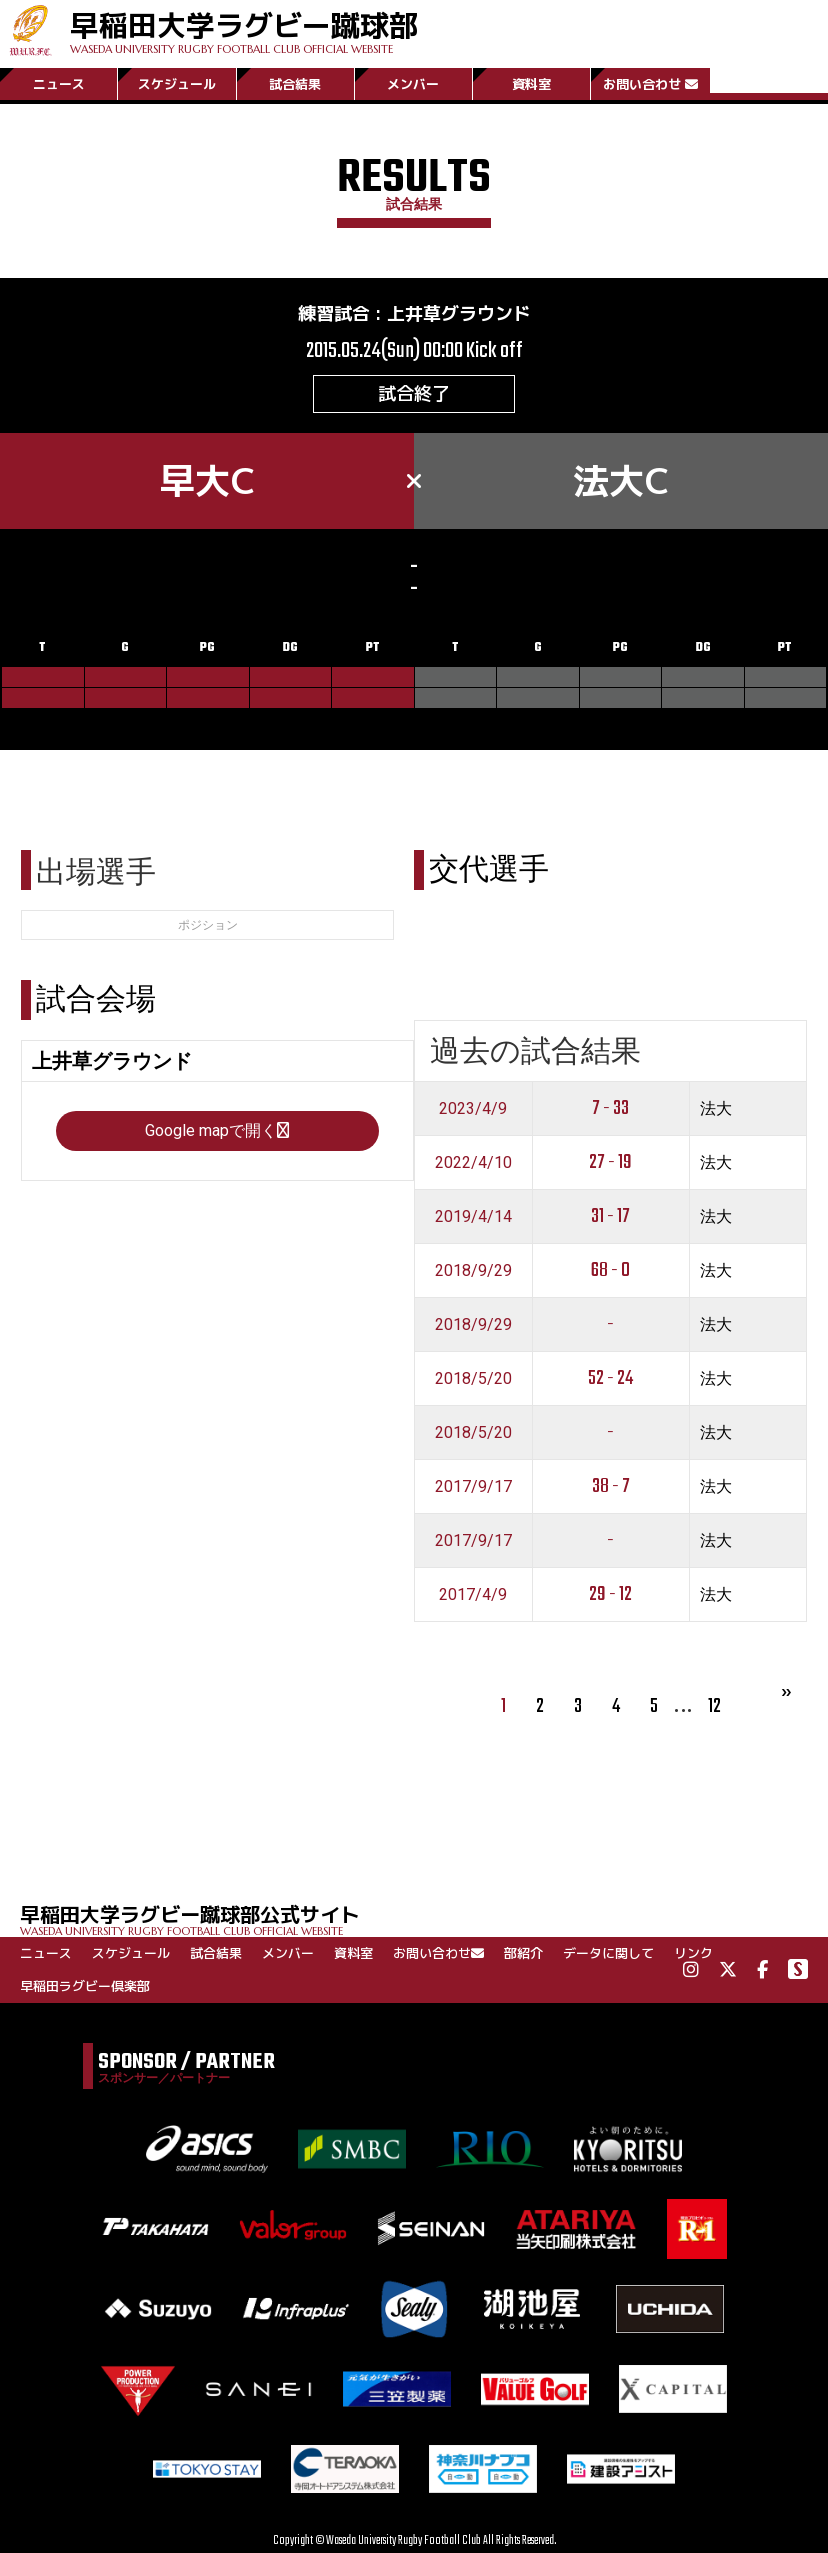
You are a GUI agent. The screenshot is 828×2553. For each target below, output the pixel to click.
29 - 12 (610, 1594)
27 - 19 (610, 1162)
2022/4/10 (473, 1162)
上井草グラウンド (459, 313)
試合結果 (295, 83)
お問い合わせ (650, 83)
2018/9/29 (473, 1270)
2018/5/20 (473, 1378)
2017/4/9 (473, 1594)
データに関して (608, 1953)
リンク (693, 1953)
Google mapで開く (217, 1130)
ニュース (59, 83)
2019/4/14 (473, 1216)
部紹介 (523, 1953)
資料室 (531, 83)
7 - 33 (610, 1108)
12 (714, 1706)
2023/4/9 (473, 1108)
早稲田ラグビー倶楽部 (85, 1986)
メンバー (413, 83)
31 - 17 (610, 1216)
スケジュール (177, 83)
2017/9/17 (473, 1486)
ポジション (208, 925)
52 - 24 (610, 1378)
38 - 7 (611, 1486)
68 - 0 (610, 1270)
